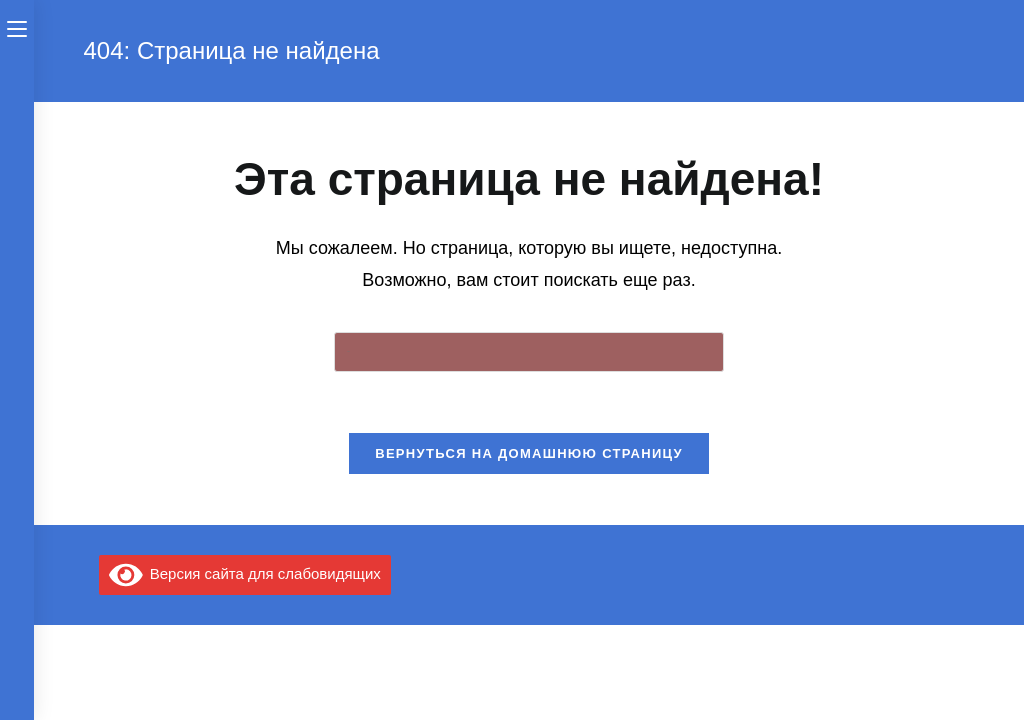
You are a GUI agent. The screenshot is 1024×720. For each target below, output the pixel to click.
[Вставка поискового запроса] (529, 352)
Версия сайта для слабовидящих (245, 573)
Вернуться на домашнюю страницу (529, 453)
